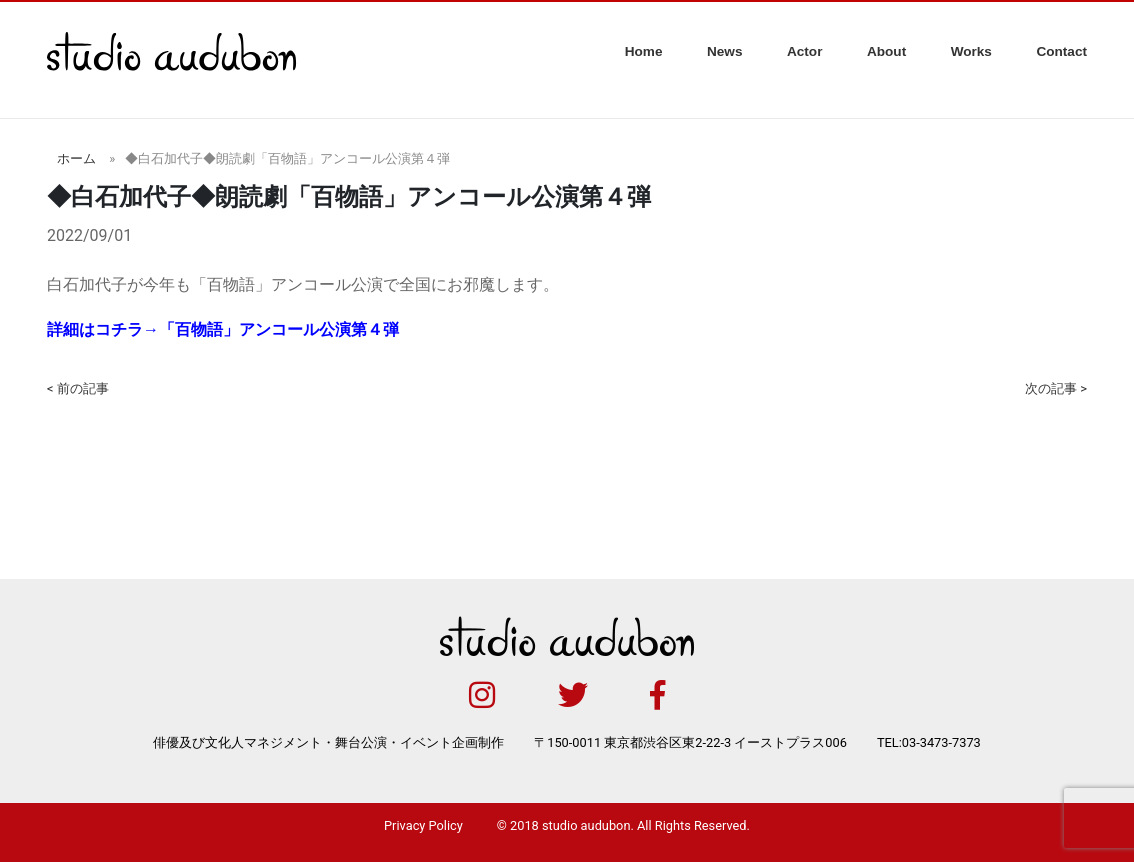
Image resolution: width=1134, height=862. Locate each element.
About (886, 51)
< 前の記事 (78, 388)
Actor (805, 51)
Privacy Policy (423, 825)
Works (971, 51)
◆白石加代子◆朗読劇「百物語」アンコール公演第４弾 (287, 158)
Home (644, 51)
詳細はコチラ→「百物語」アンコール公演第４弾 (223, 329)
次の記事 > (1056, 388)
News (725, 51)
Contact (1061, 51)
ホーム (76, 158)
